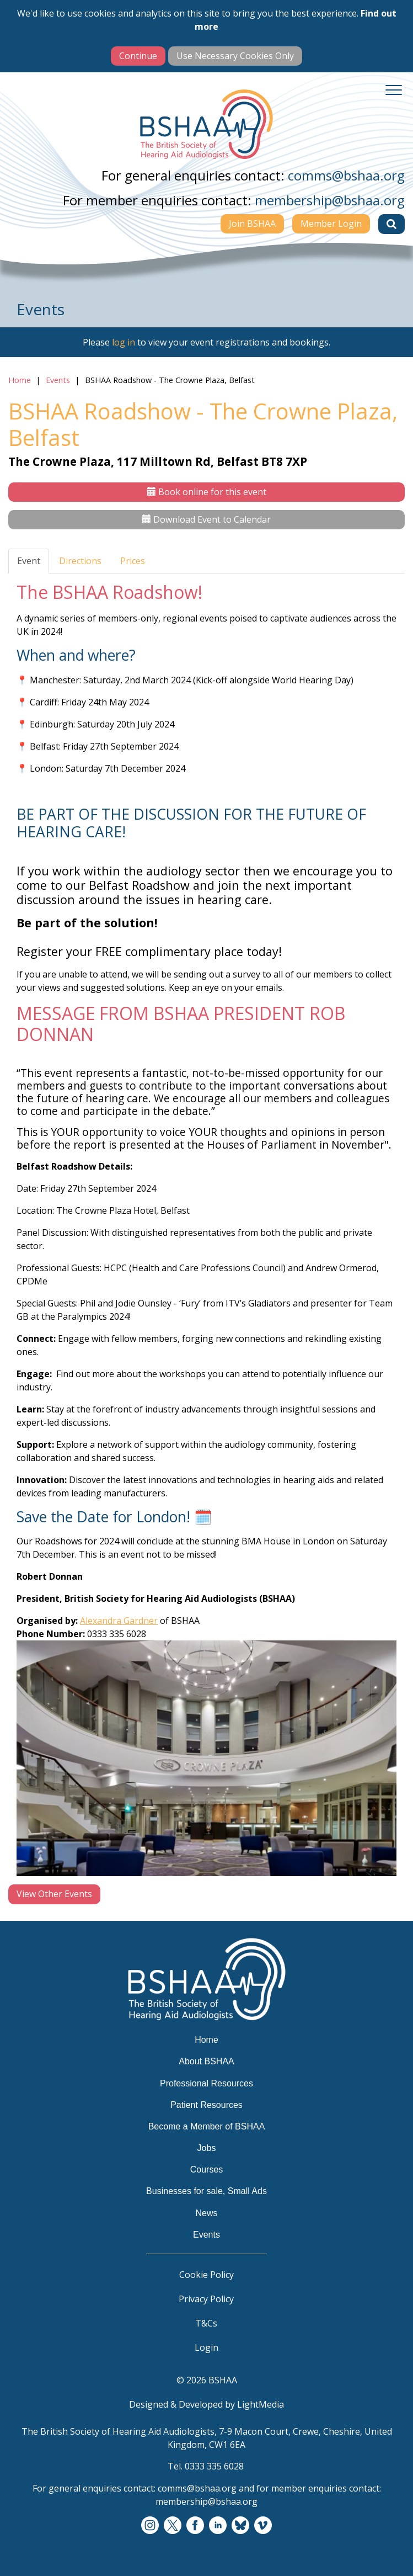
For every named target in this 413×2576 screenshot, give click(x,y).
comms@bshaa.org (346, 175)
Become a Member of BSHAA (206, 2126)
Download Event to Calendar (206, 519)
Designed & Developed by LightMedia (206, 2404)
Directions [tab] (80, 561)
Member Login (331, 223)
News (206, 2213)
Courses (206, 2169)
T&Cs (206, 2323)
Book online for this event (206, 492)
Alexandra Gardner (119, 1620)
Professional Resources (206, 2083)
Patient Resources (206, 2105)
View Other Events (54, 1894)
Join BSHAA (252, 223)
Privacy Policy (206, 2299)
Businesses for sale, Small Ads (206, 2191)
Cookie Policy (206, 2275)
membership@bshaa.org (330, 200)
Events (58, 380)
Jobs (206, 2148)
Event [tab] (28, 561)
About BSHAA (206, 2061)
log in (123, 342)
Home (19, 380)
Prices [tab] (132, 561)
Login (206, 2347)
